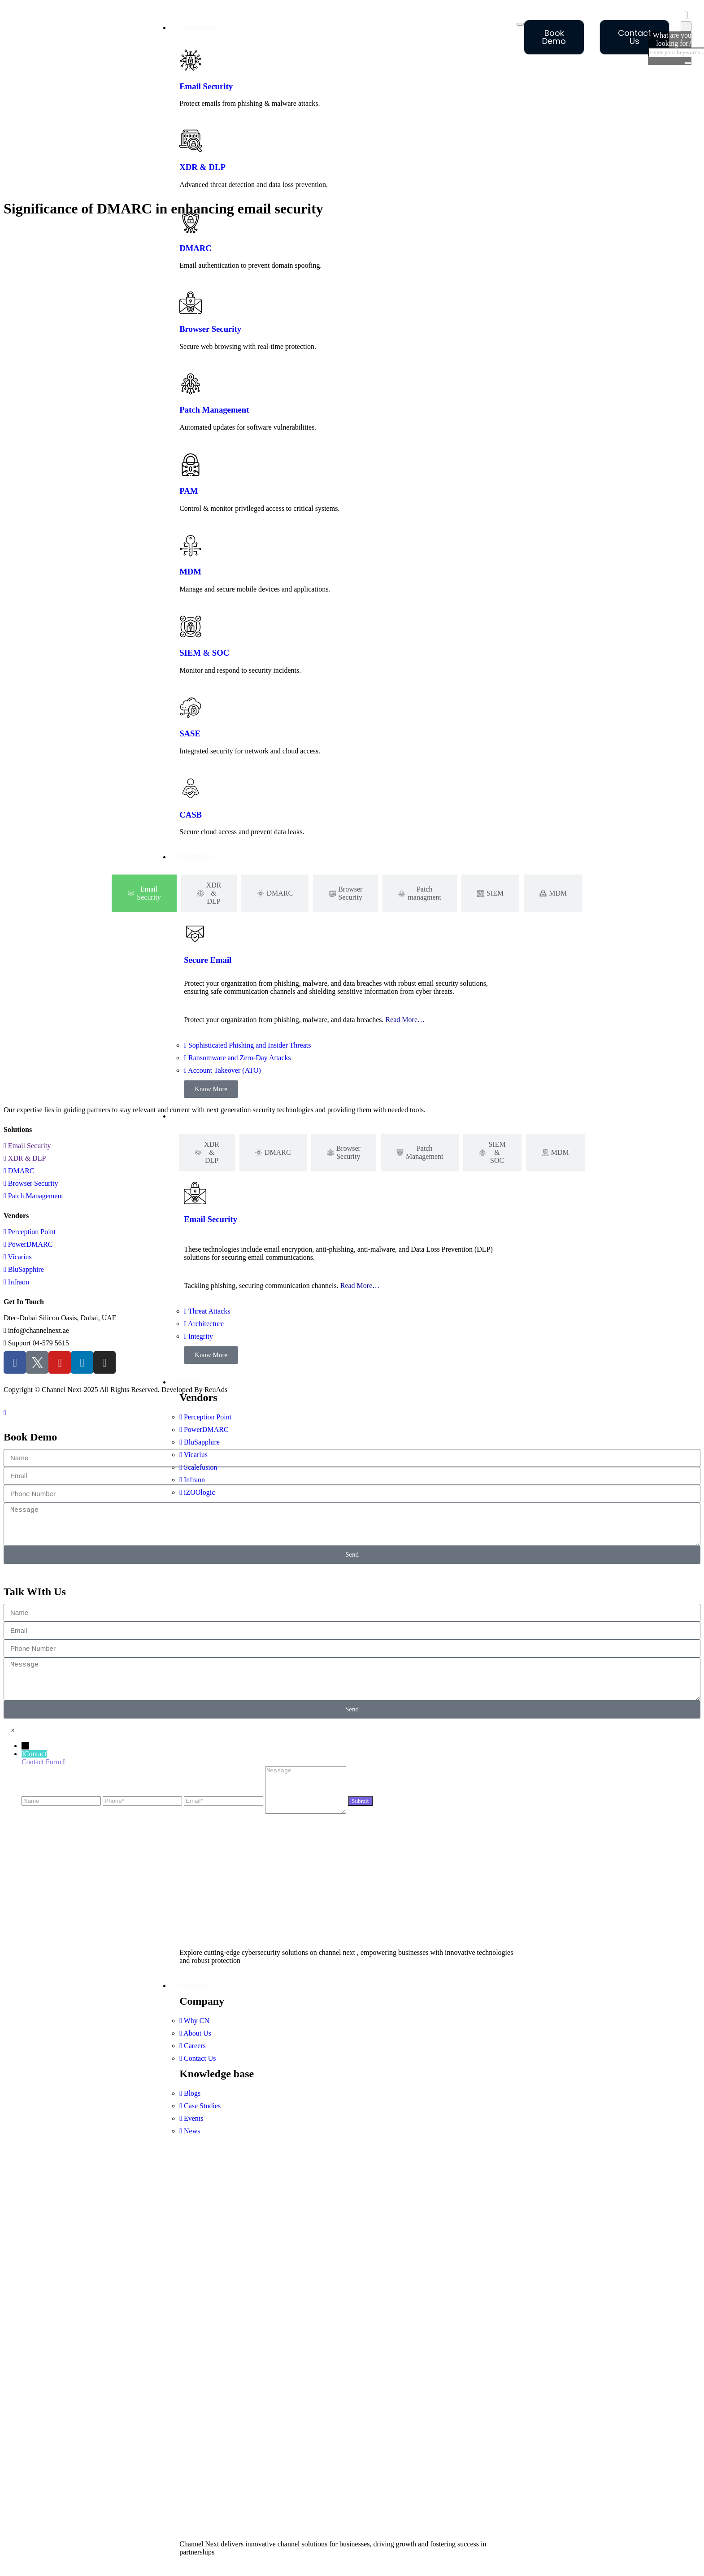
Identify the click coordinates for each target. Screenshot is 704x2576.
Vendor (189, 1381)
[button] (12, 1730)
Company (193, 1985)
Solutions (193, 1115)
